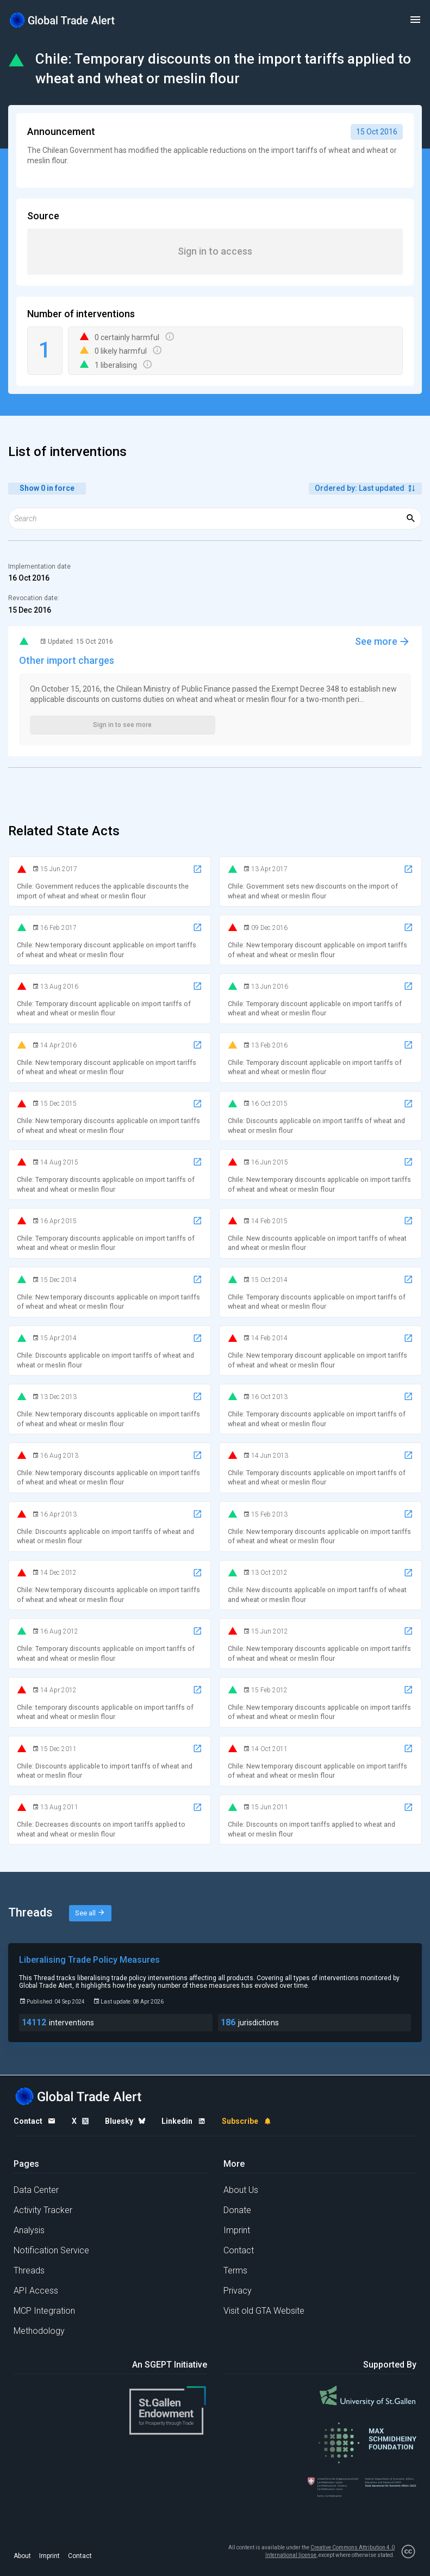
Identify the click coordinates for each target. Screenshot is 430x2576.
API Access (36, 2290)
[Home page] (62, 19)
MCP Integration (44, 2311)
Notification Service (51, 2250)
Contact (238, 2250)
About (22, 2556)
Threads (29, 2270)
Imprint (236, 2230)
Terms (235, 2270)
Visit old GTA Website (263, 2311)
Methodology (39, 2331)
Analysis (29, 2230)
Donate (237, 2210)
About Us (240, 2190)
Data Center (36, 2190)
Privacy (237, 2290)
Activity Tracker (43, 2210)
